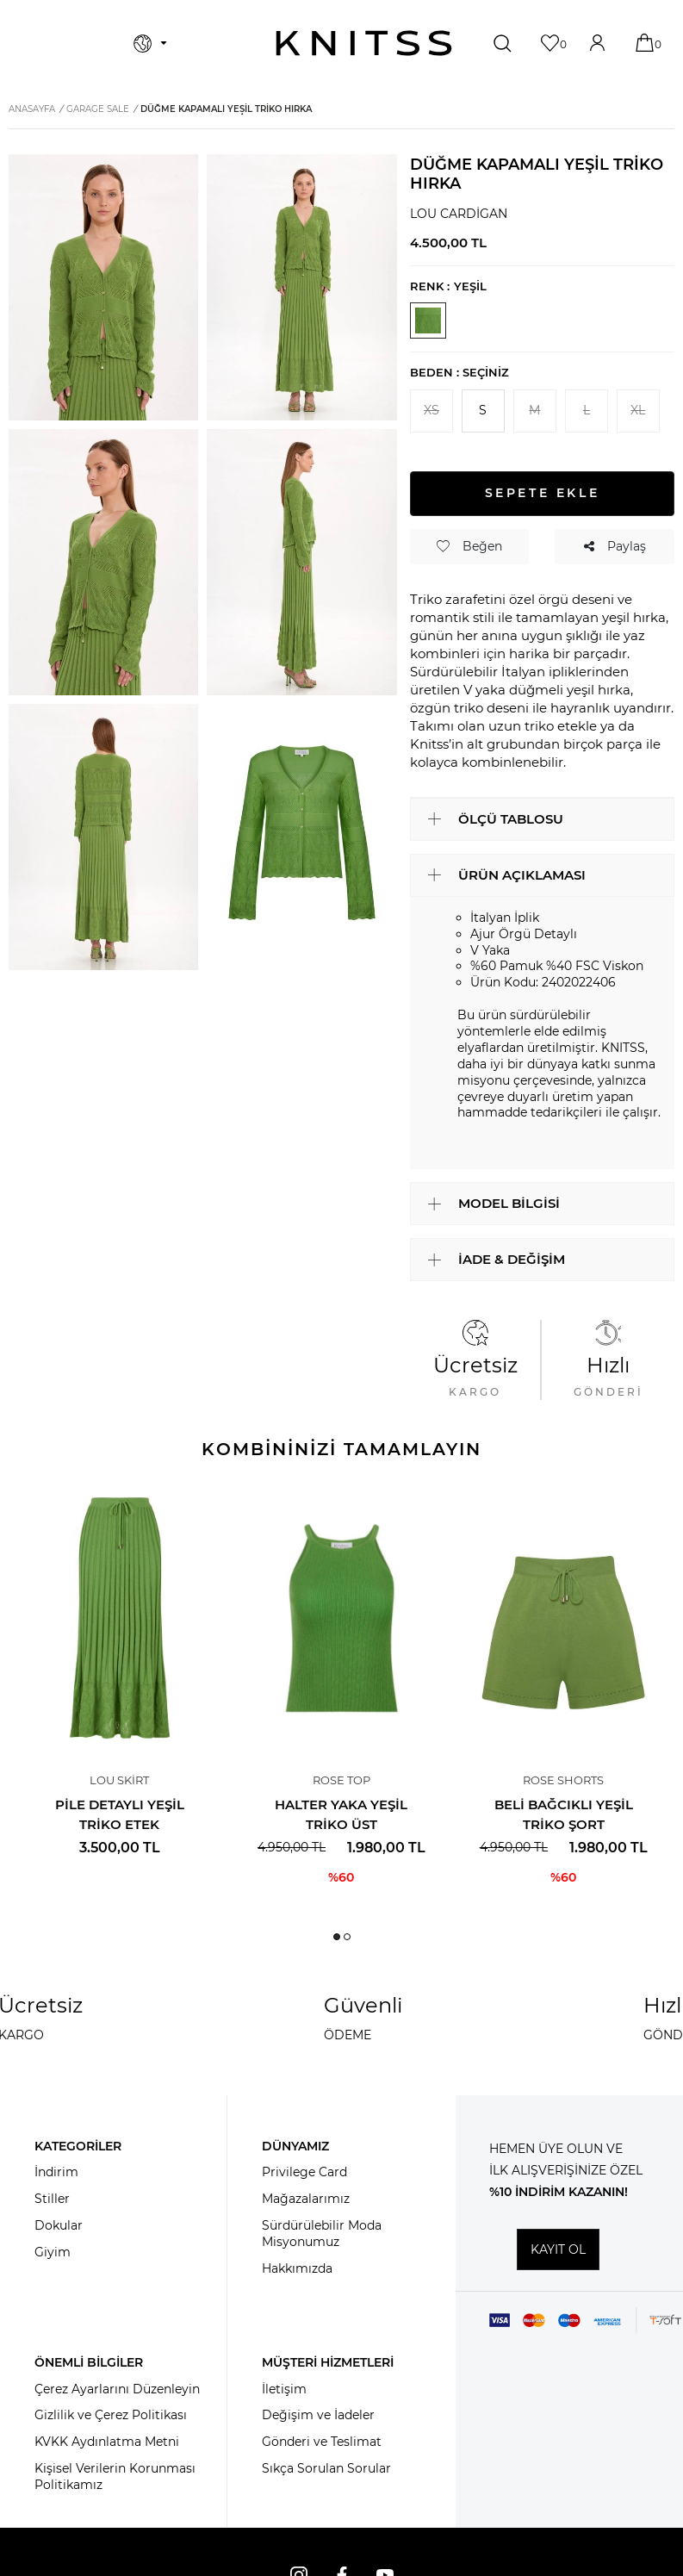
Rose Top (341, 1780)
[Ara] (504, 43)
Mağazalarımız (306, 2198)
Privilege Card (304, 2172)
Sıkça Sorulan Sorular (326, 2468)
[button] (336, 1936)
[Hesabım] (599, 43)
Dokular (58, 2225)
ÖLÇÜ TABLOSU (510, 819)
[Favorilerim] (551, 43)
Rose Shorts (563, 1780)
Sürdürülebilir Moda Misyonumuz (322, 2233)
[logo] (364, 43)
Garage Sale (97, 109)
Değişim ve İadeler (318, 2415)
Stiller (52, 2198)
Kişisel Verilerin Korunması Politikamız (115, 2476)
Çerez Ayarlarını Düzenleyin (117, 2389)
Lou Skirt (119, 1780)
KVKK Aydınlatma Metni (106, 2441)
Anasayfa (32, 109)
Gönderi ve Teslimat (322, 2441)
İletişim (284, 2389)
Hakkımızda (297, 2268)
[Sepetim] (646, 43)
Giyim (52, 2252)
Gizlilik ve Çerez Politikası (110, 2415)
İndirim (56, 2172)
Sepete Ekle (542, 493)
